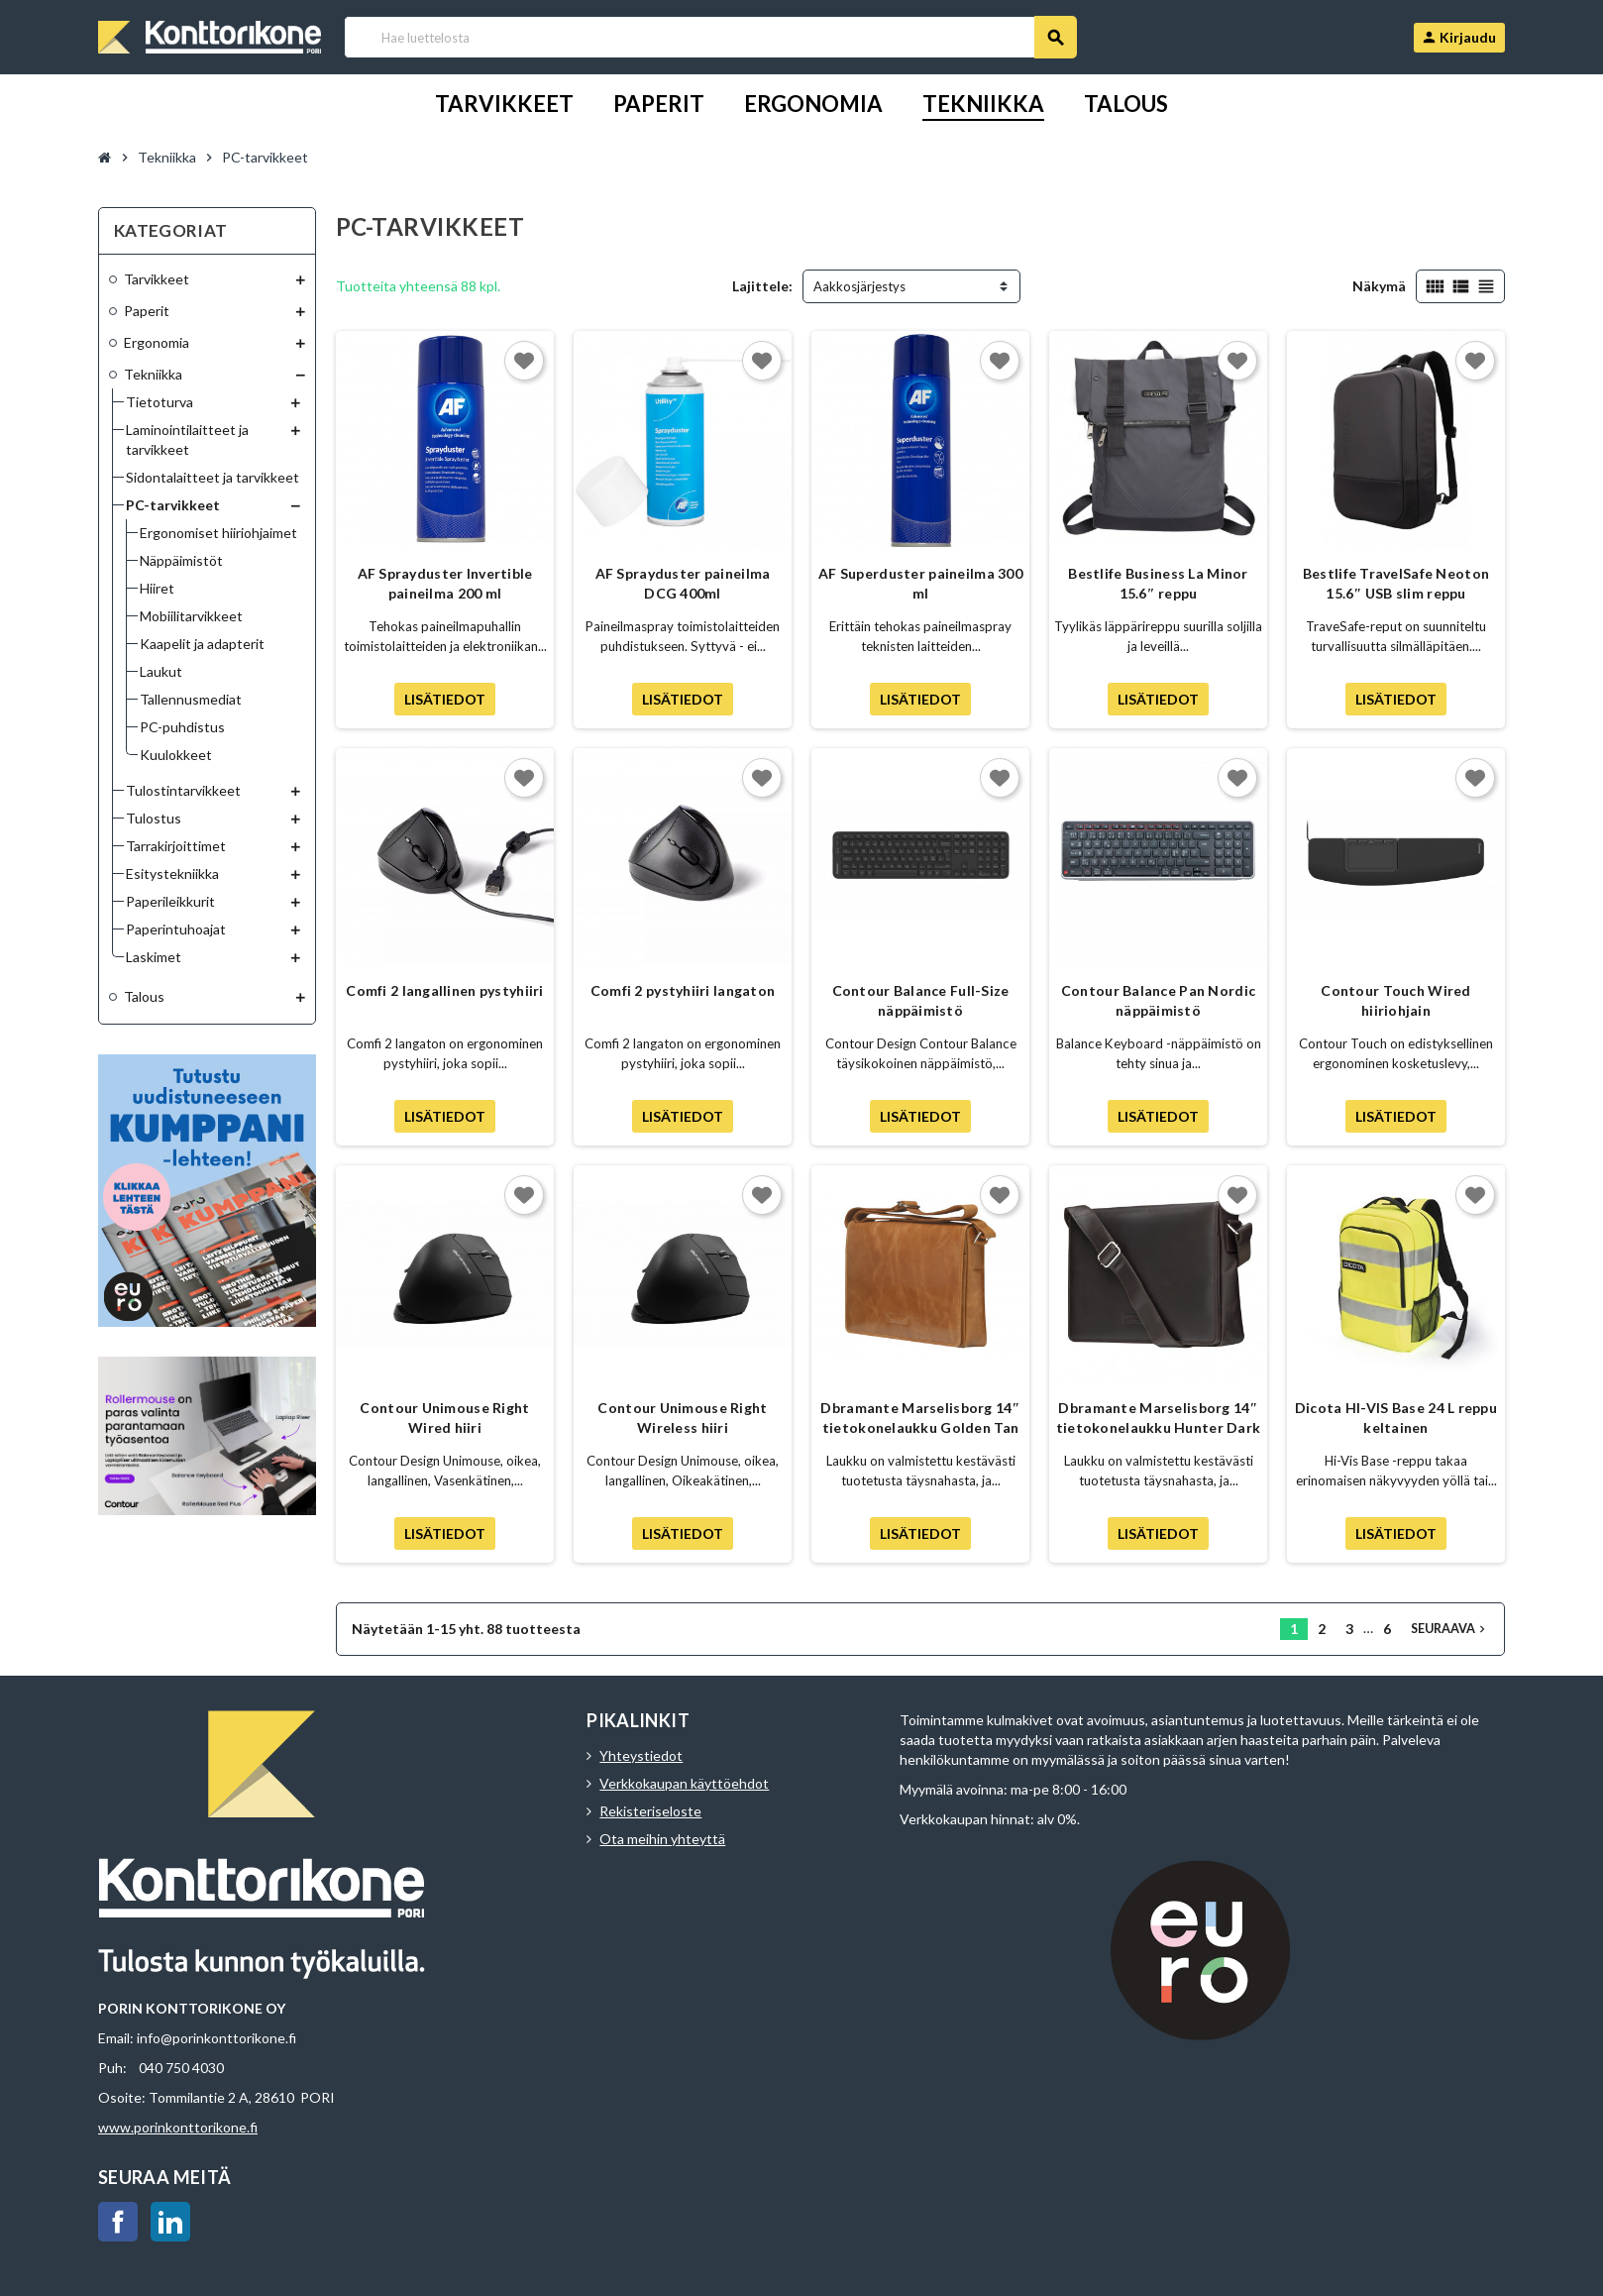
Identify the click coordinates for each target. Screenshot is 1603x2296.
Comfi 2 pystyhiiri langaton (683, 990)
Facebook (118, 2221)
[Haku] (710, 37)
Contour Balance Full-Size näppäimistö (921, 1000)
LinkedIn (170, 2221)
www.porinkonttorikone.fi (178, 2127)
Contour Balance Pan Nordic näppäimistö (1158, 1000)
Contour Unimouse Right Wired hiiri (444, 1417)
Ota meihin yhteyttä (662, 1838)
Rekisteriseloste (650, 1811)
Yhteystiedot (641, 1755)
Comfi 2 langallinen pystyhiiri (444, 990)
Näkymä (1379, 285)
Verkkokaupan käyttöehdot (684, 1783)
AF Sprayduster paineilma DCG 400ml (683, 583)
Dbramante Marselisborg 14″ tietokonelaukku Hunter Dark (1158, 1417)
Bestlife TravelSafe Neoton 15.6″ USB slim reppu (1396, 583)
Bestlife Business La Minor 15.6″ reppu (1157, 583)
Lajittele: (762, 285)
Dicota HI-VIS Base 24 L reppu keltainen (1396, 1417)
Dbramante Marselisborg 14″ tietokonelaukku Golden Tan (919, 1417)
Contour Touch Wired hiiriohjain (1395, 1000)
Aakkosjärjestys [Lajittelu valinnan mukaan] (859, 286)
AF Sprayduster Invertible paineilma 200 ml (445, 583)
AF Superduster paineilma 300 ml (920, 583)
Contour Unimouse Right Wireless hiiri (682, 1417)
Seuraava (1450, 1628)
